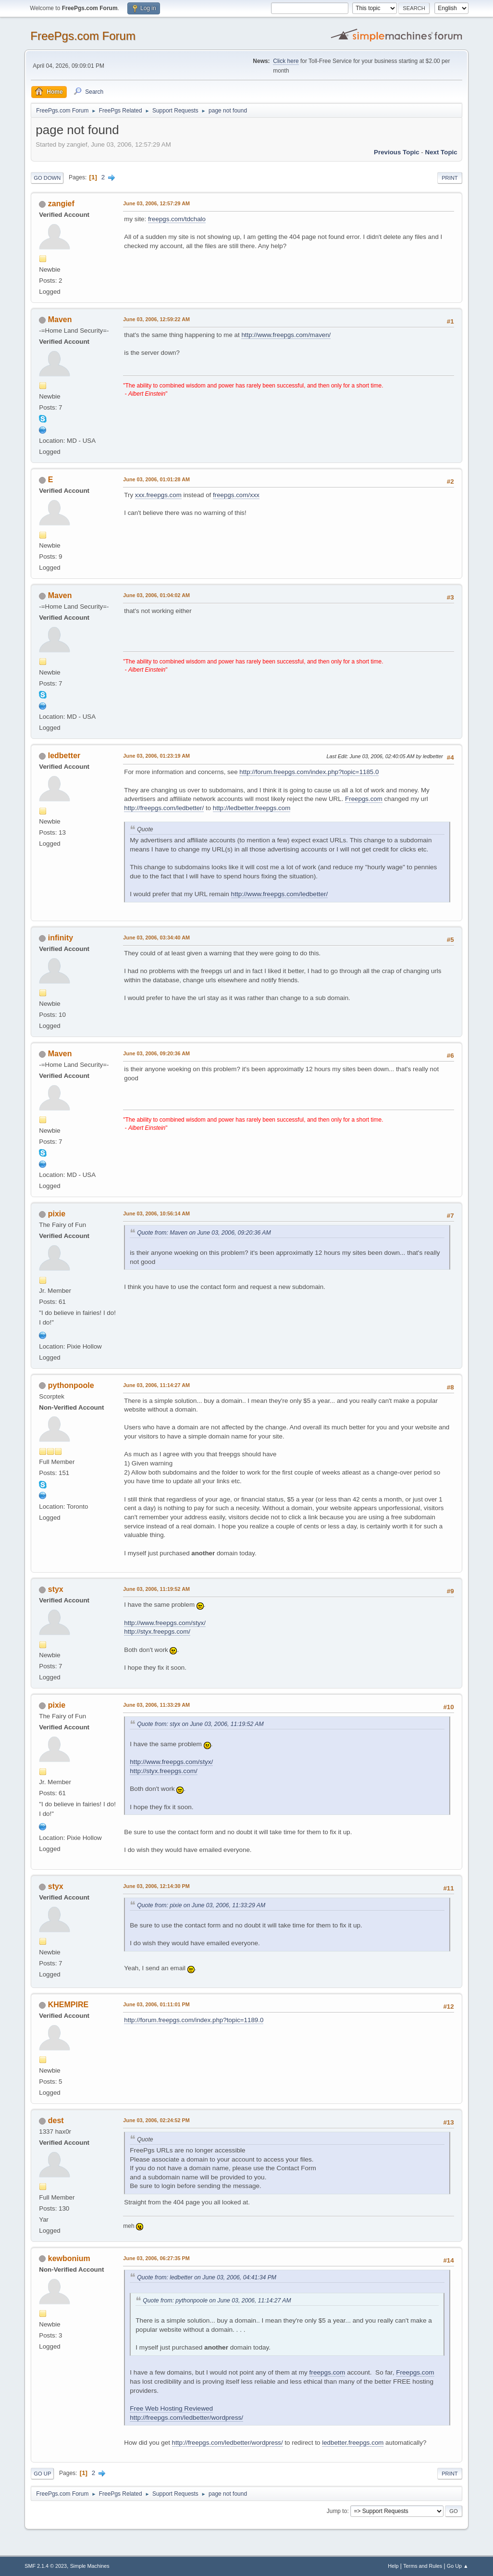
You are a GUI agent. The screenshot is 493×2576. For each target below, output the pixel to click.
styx (55, 1589)
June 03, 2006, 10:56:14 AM (156, 1213)
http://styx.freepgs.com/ (157, 1631)
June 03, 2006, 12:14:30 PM (156, 1886)
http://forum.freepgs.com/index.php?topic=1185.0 (309, 771)
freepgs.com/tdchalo (177, 219)
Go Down (47, 178)
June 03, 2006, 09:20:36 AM (156, 1053)
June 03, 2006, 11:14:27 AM (156, 1385)
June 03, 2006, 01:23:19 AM (156, 756)
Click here (285, 61)
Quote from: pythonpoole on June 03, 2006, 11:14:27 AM (217, 2300)
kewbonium (69, 2258)
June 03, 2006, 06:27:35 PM (156, 2258)
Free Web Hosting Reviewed (171, 2408)
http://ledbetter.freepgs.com (252, 808)
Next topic (441, 152)
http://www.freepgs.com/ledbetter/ (279, 894)
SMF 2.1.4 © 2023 (46, 2566)
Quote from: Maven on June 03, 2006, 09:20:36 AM (204, 1232)
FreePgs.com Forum (83, 35)
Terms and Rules (422, 2566)
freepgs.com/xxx (236, 495)
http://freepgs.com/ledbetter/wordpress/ (186, 2417)
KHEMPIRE (68, 2005)
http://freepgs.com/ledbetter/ (164, 808)
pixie (56, 1214)
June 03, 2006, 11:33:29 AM (156, 1705)
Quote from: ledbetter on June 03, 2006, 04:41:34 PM (206, 2277)
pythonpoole (71, 1385)
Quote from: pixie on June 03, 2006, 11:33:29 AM (201, 1905)
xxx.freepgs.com (158, 495)
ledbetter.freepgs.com (352, 2442)
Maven (60, 319)
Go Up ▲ (457, 2566)
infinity (60, 938)
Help (393, 2566)
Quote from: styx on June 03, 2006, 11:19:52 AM (200, 1724)
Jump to (337, 2511)
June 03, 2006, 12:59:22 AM (156, 319)
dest (56, 2120)
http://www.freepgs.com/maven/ (286, 334)
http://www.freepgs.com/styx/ (165, 1622)
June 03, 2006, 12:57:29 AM (156, 203)
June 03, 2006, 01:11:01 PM (156, 2004)
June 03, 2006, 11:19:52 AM (156, 1589)
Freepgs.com (363, 798)
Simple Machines (90, 2566)
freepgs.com (327, 2372)
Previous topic (396, 152)
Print (450, 178)
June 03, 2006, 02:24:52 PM (156, 2120)
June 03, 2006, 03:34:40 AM (156, 937)
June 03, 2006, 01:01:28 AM (156, 479)
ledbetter (64, 755)
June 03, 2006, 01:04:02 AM (156, 595)
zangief (61, 204)
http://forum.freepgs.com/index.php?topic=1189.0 (193, 2020)
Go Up (42, 2473)
